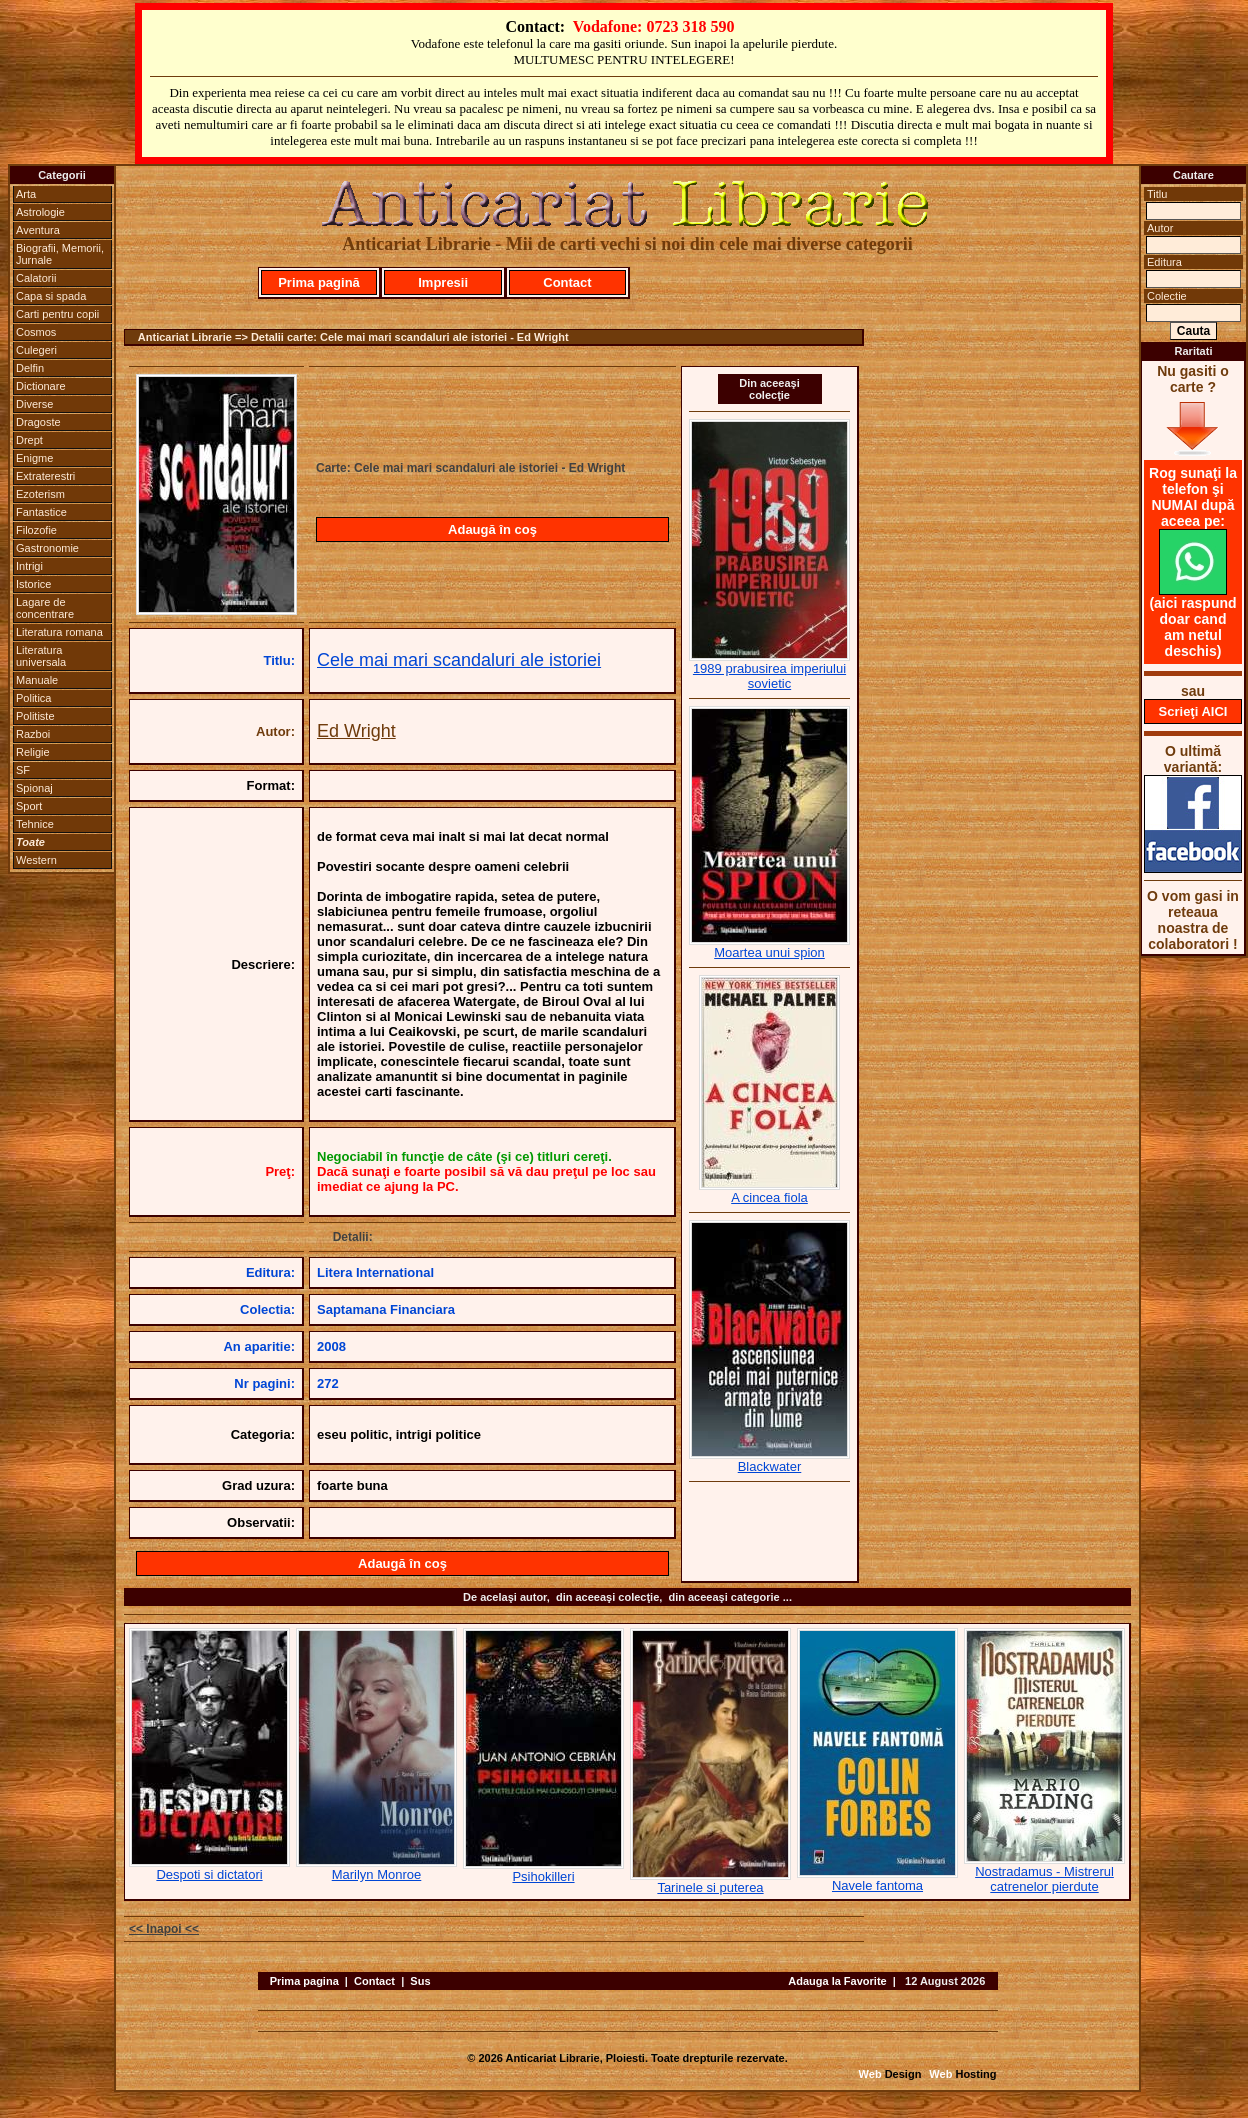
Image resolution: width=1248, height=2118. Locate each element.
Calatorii (36, 278)
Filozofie (36, 530)
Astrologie (40, 212)
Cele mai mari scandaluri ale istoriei (459, 660)
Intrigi (29, 566)
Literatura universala (41, 656)
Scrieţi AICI (1193, 711)
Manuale (37, 680)
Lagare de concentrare (45, 608)
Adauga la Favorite (837, 1981)
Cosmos (36, 332)
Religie (33, 752)
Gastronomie (47, 548)
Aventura (38, 230)
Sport (29, 806)
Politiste (35, 716)
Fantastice (41, 512)
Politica (33, 698)
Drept (29, 440)
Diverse (34, 404)
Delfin (30, 368)
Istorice (33, 584)
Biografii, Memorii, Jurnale (60, 254)
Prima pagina (304, 1981)
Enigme (34, 458)
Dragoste (38, 422)
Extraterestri (45, 476)
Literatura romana (59, 632)
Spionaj (34, 788)
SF (23, 770)
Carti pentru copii (57, 314)
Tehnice (35, 824)
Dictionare (41, 386)
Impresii (443, 282)
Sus (420, 1981)
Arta (26, 194)
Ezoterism (40, 494)
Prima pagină (319, 282)
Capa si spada (51, 296)
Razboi (33, 734)
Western (36, 860)
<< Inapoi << (164, 1929)
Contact (567, 282)
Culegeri (36, 350)
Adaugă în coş (492, 529)
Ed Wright (356, 731)
